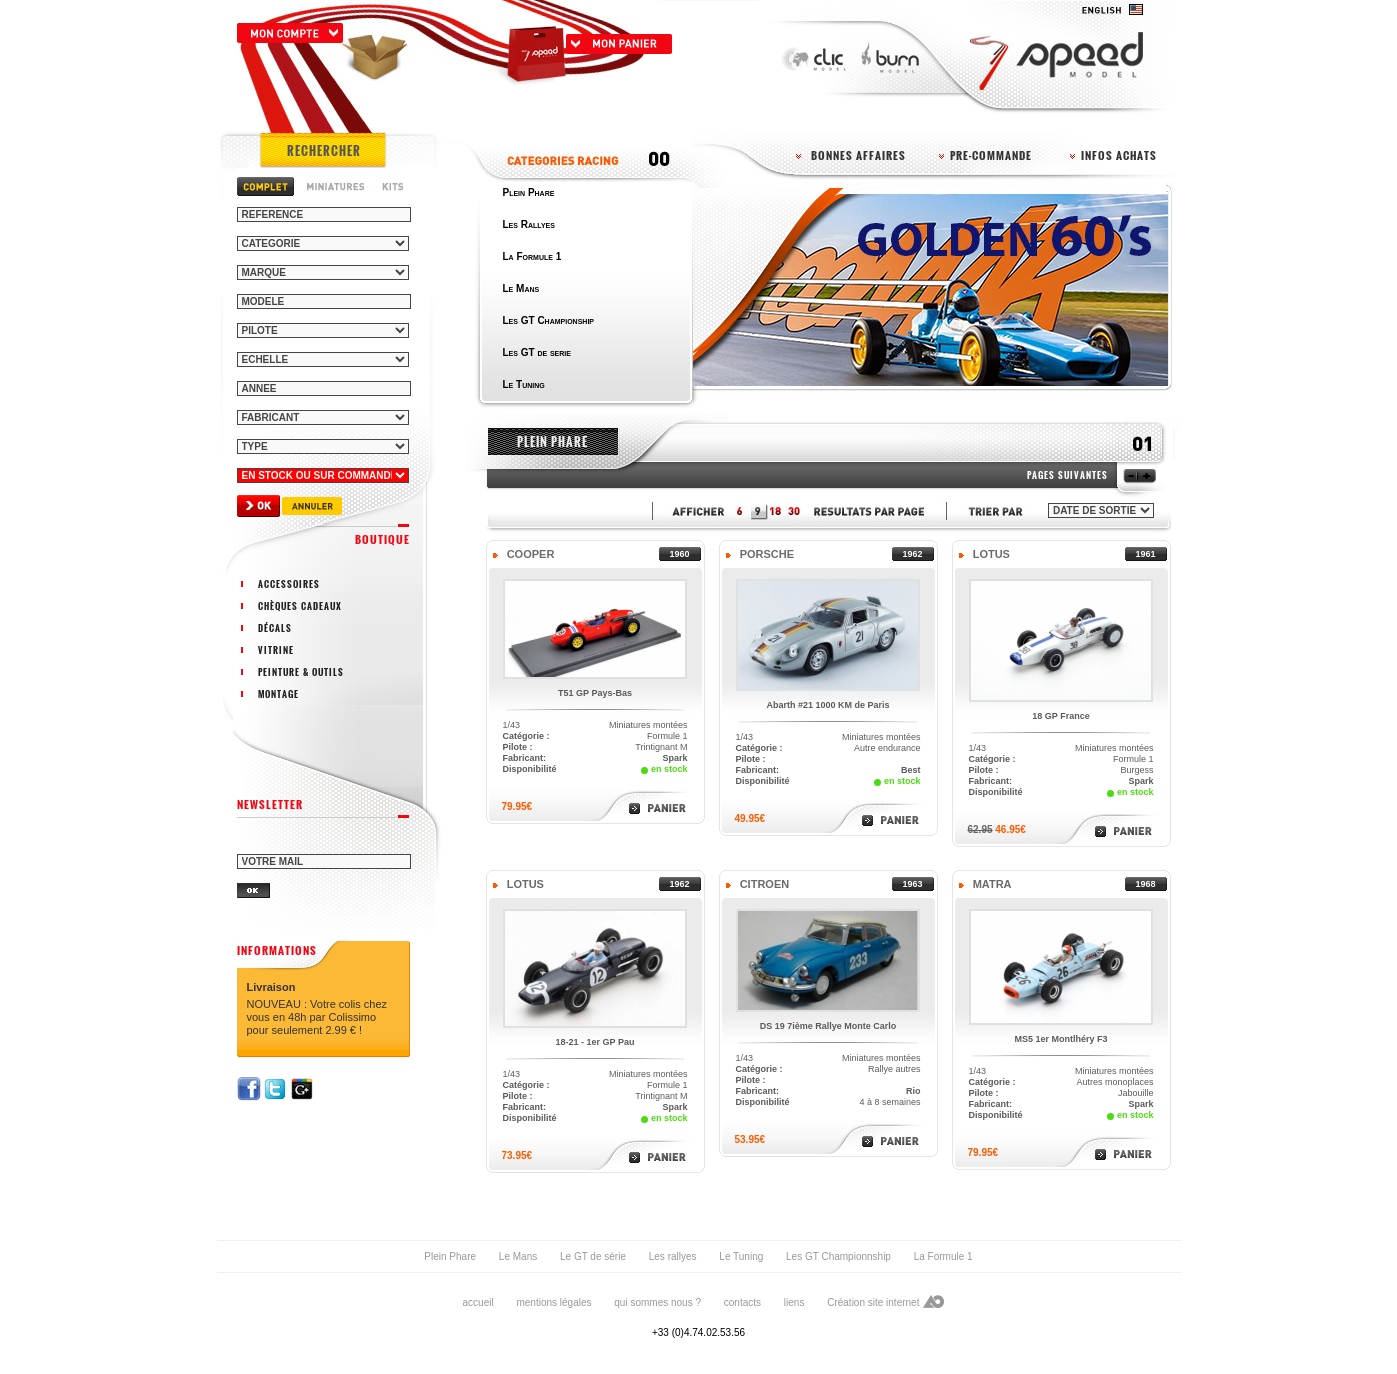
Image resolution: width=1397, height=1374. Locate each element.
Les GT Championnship (838, 1256)
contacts (742, 1302)
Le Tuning (741, 1256)
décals (275, 628)
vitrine (276, 650)
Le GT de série (593, 1256)
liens (794, 1302)
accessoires (289, 584)
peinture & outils (301, 672)
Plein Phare (450, 1256)
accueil (478, 1302)
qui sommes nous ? (657, 1302)
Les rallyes (673, 1256)
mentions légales (553, 1302)
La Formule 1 (943, 1256)
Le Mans (518, 1256)
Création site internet (873, 1302)
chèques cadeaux (300, 606)
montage (278, 694)
